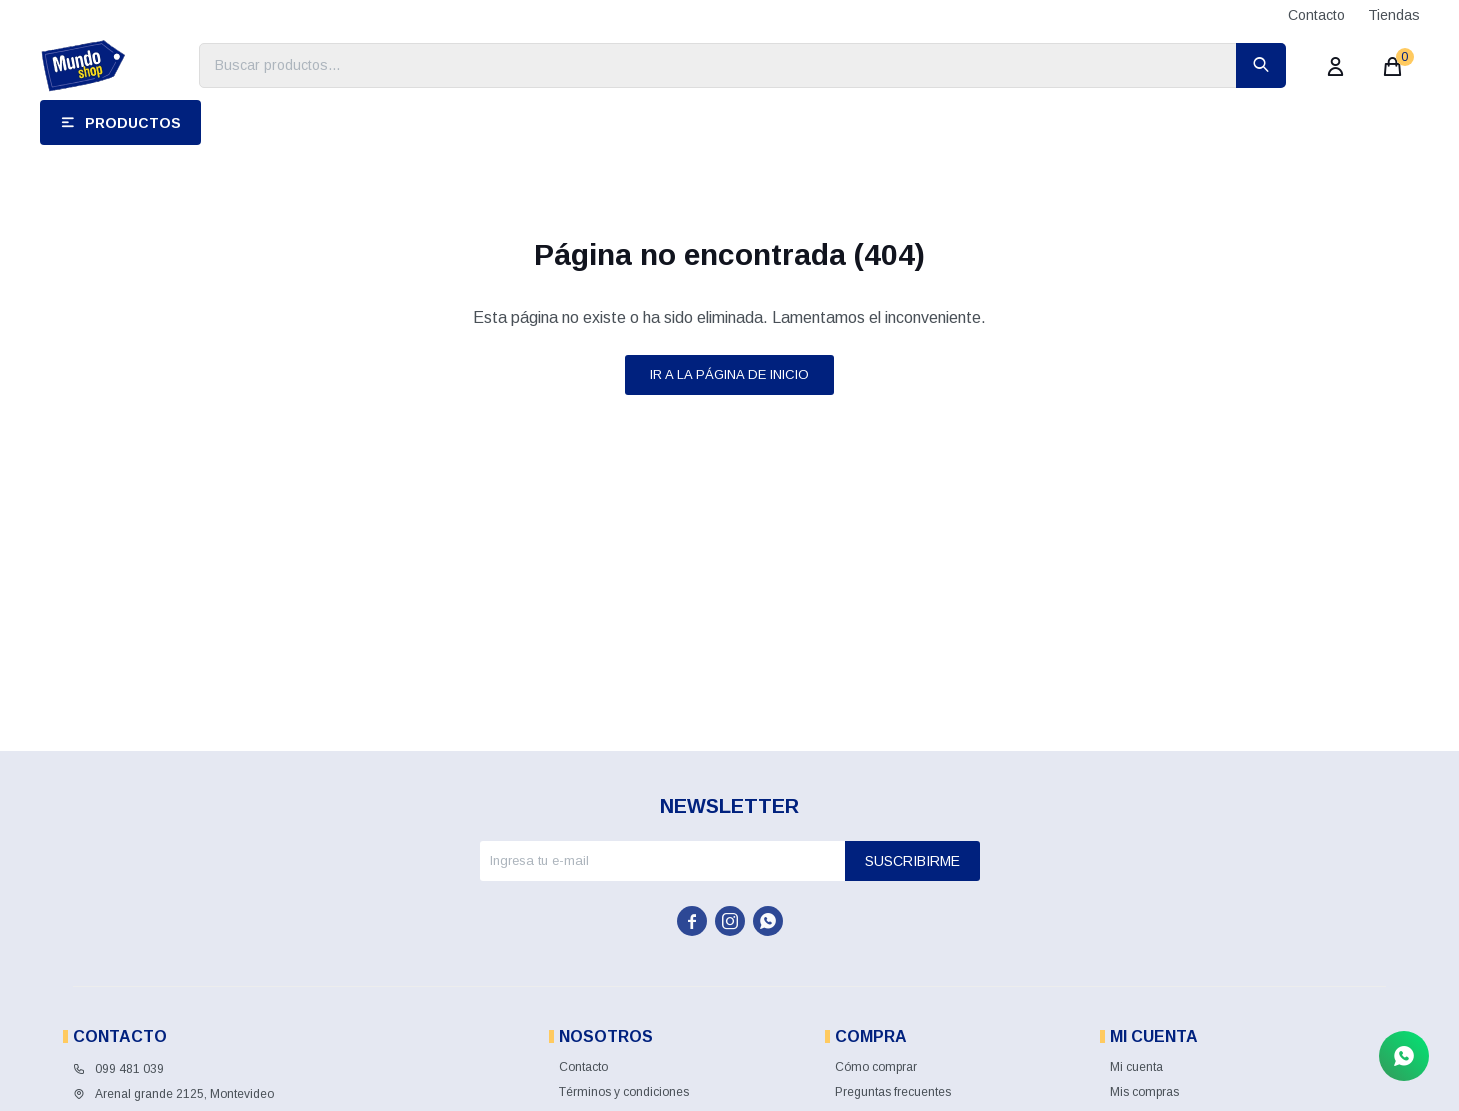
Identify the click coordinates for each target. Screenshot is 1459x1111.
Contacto (1316, 15)
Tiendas (1394, 15)
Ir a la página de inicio (729, 374)
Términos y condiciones (624, 1092)
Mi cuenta (1136, 1067)
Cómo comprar (876, 1067)
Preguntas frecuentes (893, 1092)
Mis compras (1144, 1092)
